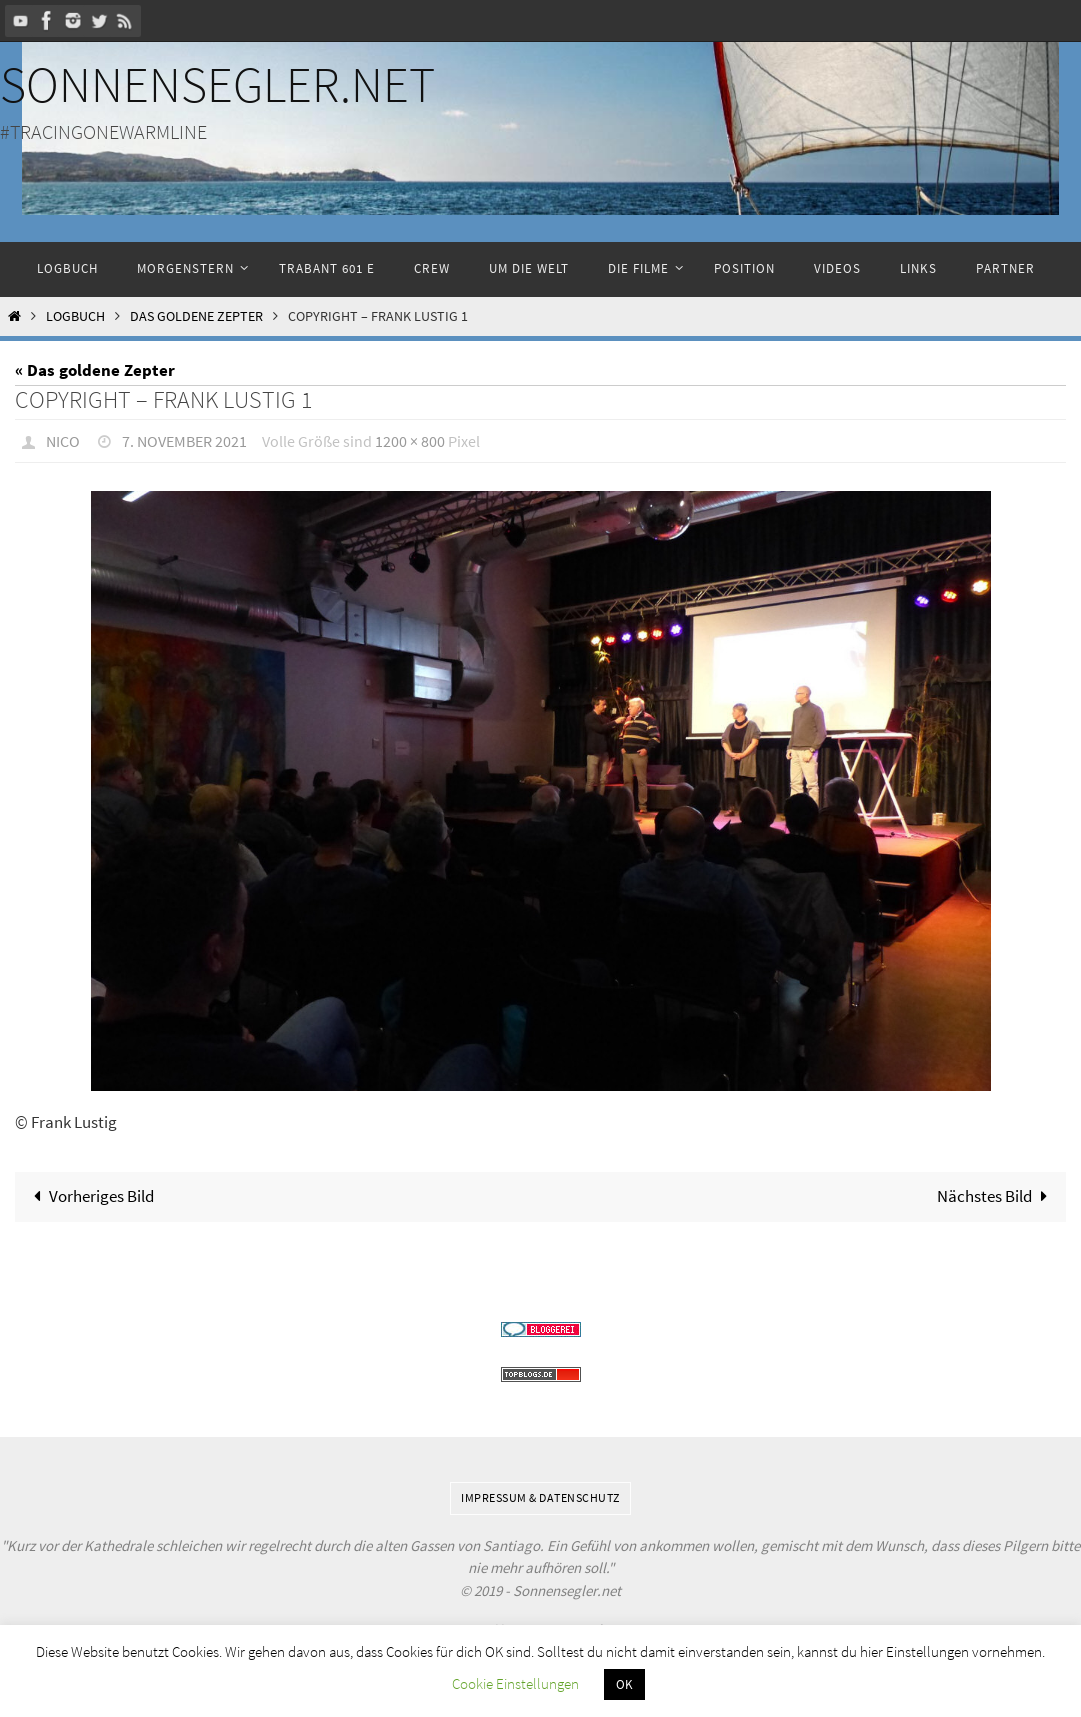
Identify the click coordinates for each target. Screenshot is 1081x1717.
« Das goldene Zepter (95, 370)
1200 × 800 (410, 441)
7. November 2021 (184, 441)
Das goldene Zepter (196, 316)
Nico (63, 441)
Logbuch (75, 316)
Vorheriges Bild (90, 1196)
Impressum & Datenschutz (540, 1497)
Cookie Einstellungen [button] (515, 1683)
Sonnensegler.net (217, 84)
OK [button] (624, 1684)
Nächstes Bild (996, 1196)
